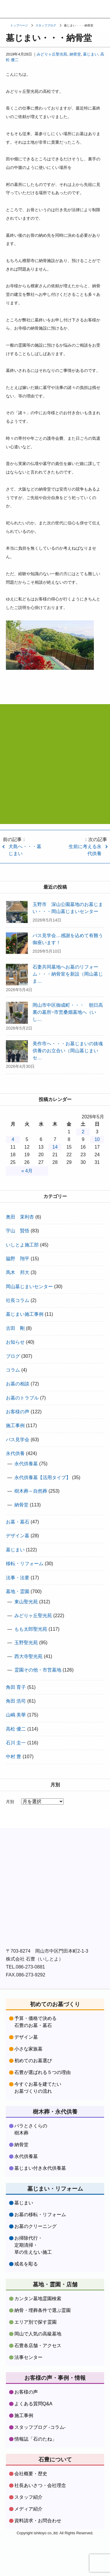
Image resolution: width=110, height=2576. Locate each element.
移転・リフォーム (24, 1563)
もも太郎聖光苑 (30, 1629)
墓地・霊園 (17, 1591)
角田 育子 (16, 1687)
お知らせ (15, 1342)
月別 (10, 1801)
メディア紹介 (28, 2508)
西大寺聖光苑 (28, 1656)
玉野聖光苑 (26, 1642)
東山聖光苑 (26, 1601)
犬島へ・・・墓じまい (25, 850)
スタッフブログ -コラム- (40, 2427)
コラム (13, 1369)
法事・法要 (17, 1577)
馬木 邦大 (17, 1272)
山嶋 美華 (16, 1714)
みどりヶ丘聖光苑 (52, 54)
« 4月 (27, 1170)
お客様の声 (17, 1411)
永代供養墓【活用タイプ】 (42, 1477)
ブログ (13, 1356)
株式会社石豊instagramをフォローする (55, 1923)
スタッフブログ (45, 25)
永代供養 (15, 1453)
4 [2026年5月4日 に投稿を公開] (12, 1139)
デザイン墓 (17, 1535)
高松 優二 (16, 1728)
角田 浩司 (16, 1701)
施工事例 (15, 1425)
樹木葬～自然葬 (30, 1490)
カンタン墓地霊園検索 (37, 2298)
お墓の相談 (17, 1383)
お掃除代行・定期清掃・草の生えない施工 (33, 2245)
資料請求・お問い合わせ (56, 9)
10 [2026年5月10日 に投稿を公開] (97, 1139)
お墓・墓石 (17, 1521)
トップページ (19, 25)
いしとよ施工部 (22, 1244)
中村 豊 (13, 1756)
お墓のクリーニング (35, 2226)
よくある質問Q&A (33, 2403)
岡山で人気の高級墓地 (37, 2333)
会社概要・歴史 (30, 2473)
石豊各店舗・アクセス (37, 2345)
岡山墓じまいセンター (29, 1286)
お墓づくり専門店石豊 (10, 8)
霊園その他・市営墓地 (37, 1669)
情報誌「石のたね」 (35, 2438)
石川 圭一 (16, 1742)
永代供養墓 (26, 1463)
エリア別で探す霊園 (35, 2322)
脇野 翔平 (17, 1258)
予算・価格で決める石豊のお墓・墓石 (35, 2022)
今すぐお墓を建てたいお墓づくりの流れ (37, 2088)
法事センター (28, 2357)
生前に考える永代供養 (85, 850)
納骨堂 (75, 54)
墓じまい (90, 54)
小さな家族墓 (28, 2048)
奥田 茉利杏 (20, 1216)
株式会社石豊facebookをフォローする (55, 1880)
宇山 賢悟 (17, 1230)
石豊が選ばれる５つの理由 (42, 2072)
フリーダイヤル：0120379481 (80, 9)
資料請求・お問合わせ (37, 2520)
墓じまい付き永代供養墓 (40, 2168)
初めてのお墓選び (33, 2060)
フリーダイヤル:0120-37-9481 (55, 772)
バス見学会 (17, 1439)
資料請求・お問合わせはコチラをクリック (55, 804)
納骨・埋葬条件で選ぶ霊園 (42, 2310)
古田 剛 (15, 1328)
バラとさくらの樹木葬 (30, 2129)
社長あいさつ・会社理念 (40, 2485)
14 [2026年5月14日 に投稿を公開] (55, 1146)
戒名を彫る (26, 2263)
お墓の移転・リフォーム (40, 2214)
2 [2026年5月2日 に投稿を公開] (83, 1131)
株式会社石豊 (35, 1846)
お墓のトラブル (22, 1397)
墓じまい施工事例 (24, 1314)
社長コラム (17, 1300)
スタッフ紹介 (28, 2497)
